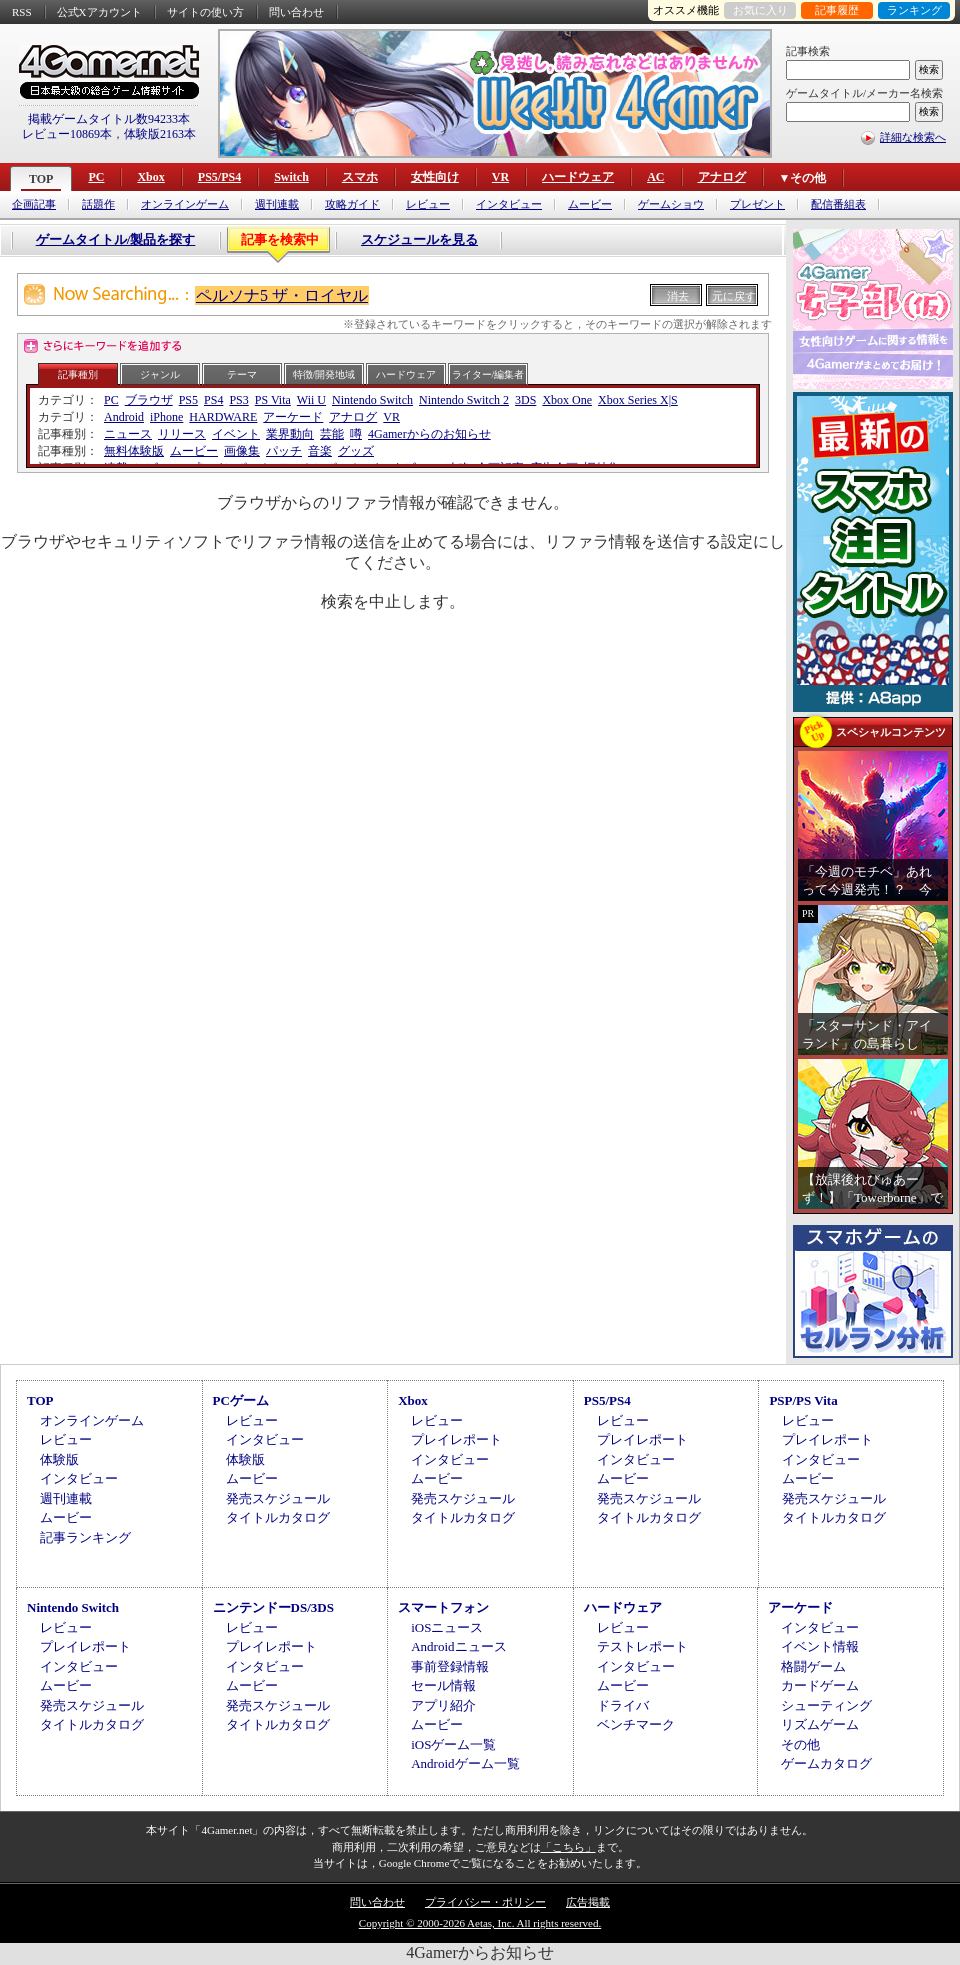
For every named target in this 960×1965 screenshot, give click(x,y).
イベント (236, 434)
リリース (182, 434)
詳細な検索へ (913, 137)
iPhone (166, 417)
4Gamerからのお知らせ (429, 434)
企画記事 (34, 204)
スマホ (360, 177)
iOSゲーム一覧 (453, 1744)
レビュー (428, 204)
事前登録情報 (450, 1666)
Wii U (311, 400)
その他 (800, 1744)
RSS (22, 12)
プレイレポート (456, 1439)
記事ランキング (85, 1537)
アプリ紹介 (443, 1705)
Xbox (150, 177)
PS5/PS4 (219, 177)
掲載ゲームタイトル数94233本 (109, 119)
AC (655, 177)
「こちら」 (568, 1847)
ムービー (590, 204)
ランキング (914, 10)
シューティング (826, 1705)
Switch (291, 177)
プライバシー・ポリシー (485, 1902)
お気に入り (760, 10)
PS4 (213, 400)
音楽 (320, 451)
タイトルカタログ (278, 1517)
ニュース (128, 434)
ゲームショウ (671, 204)
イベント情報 (820, 1646)
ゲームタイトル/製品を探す (116, 239)
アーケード (293, 417)
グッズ (356, 451)
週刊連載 (277, 204)
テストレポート (642, 1646)
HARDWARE (223, 417)
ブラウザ (149, 400)
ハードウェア (578, 177)
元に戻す (734, 296)
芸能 (332, 434)
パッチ (284, 451)
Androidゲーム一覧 (465, 1763)
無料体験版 (134, 451)
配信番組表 (838, 204)
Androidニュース (458, 1646)
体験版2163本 (160, 134)
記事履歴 (837, 10)
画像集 (242, 451)
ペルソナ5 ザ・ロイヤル (282, 295)
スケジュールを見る (419, 239)
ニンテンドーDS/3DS (273, 1607)
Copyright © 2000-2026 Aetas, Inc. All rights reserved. (480, 1923)
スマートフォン (443, 1607)
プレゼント (757, 204)
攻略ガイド (352, 204)
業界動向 (290, 434)
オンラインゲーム (185, 204)
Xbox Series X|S (638, 400)
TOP (41, 179)
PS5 (188, 400)
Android (124, 417)
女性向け (435, 177)
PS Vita (273, 400)
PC (96, 177)
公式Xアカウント (99, 12)
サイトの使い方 (205, 12)
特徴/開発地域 (324, 374)
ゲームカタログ (826, 1763)
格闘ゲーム (813, 1666)
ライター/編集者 (488, 374)
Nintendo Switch (372, 400)
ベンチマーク (636, 1724)
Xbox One (567, 400)
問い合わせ (296, 12)
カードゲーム (820, 1685)
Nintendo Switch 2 (464, 400)
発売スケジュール (278, 1498)
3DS (525, 400)
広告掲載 (588, 1902)
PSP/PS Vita (803, 1400)
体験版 (59, 1459)
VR (500, 177)
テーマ (242, 374)
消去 (678, 296)
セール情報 (443, 1685)
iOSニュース (447, 1627)
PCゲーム (241, 1400)
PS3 (238, 400)
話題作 (98, 204)
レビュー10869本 (67, 134)
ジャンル (160, 374)
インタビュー (509, 204)
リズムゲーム (820, 1724)
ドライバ (623, 1705)
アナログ (722, 177)
